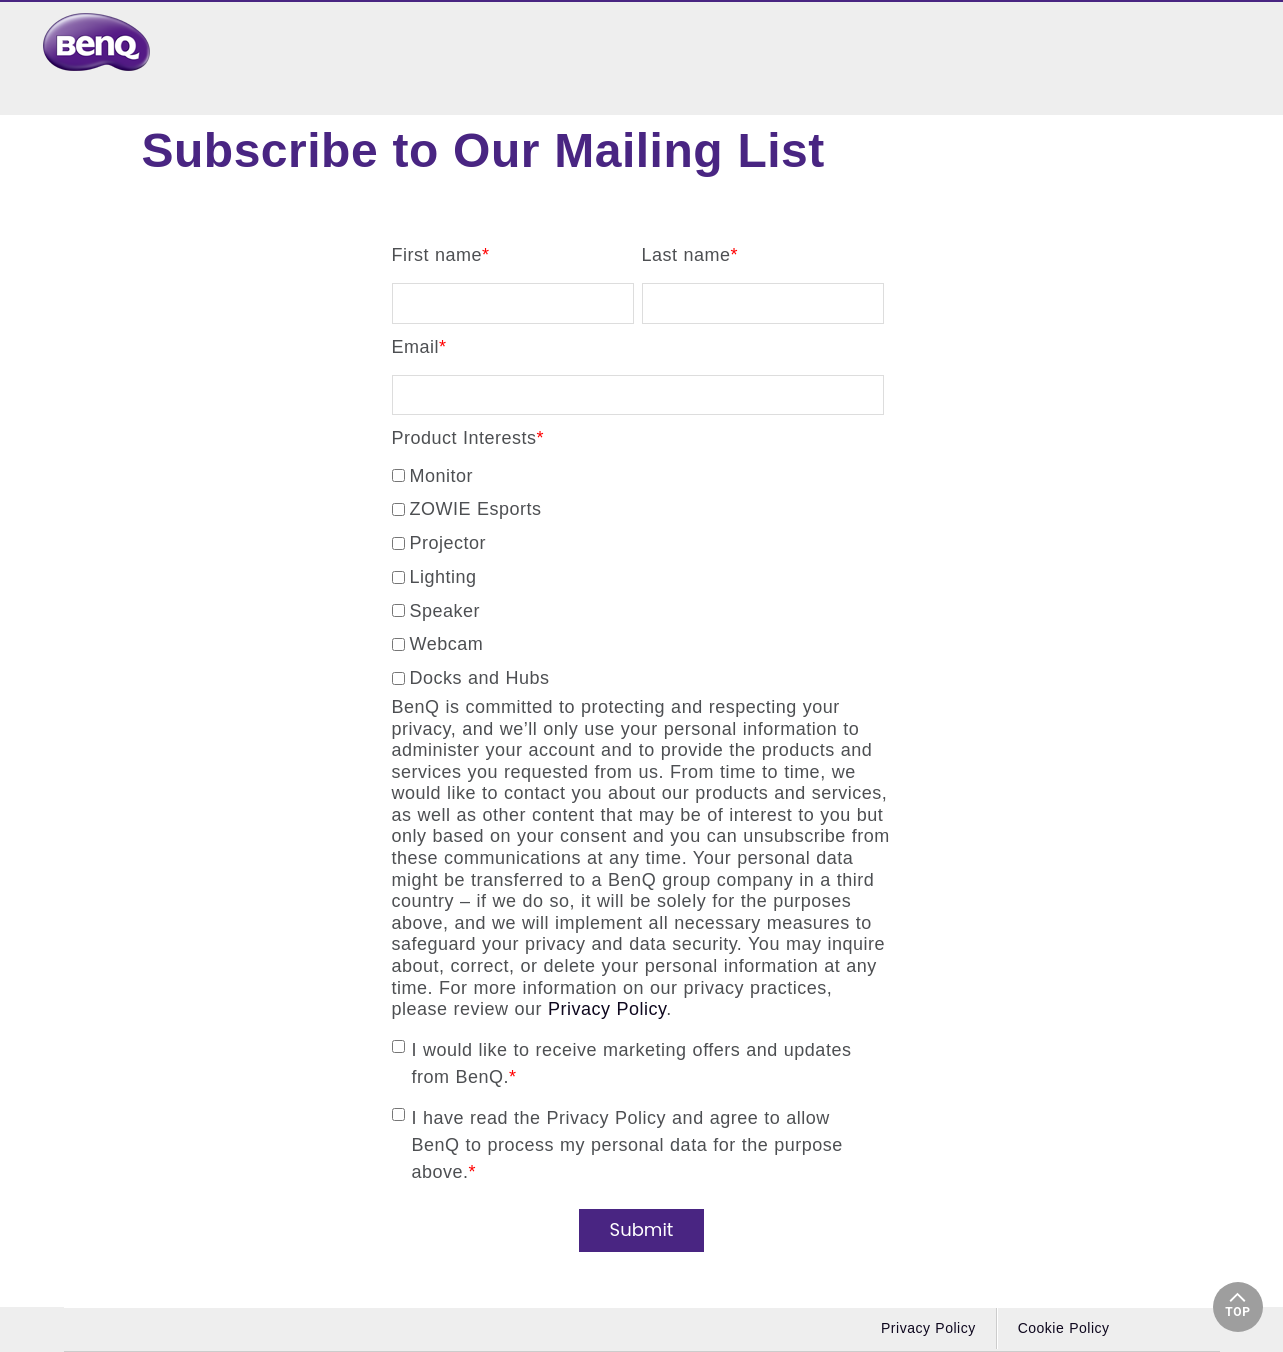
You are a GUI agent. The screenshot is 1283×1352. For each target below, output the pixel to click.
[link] (102, 42)
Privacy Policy (607, 1009)
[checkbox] (638, 574)
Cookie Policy (1064, 1328)
